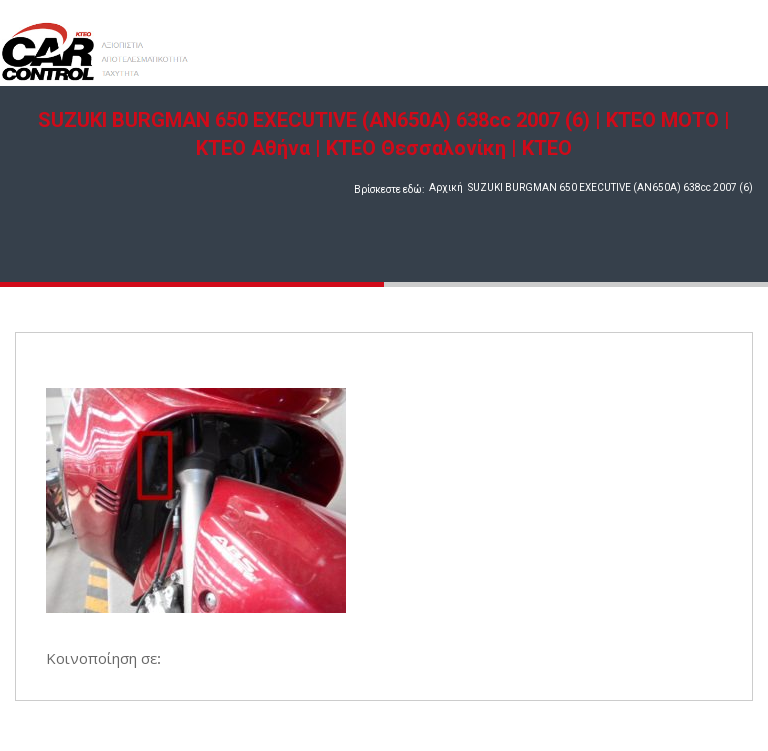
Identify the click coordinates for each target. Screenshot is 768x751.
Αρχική (446, 187)
